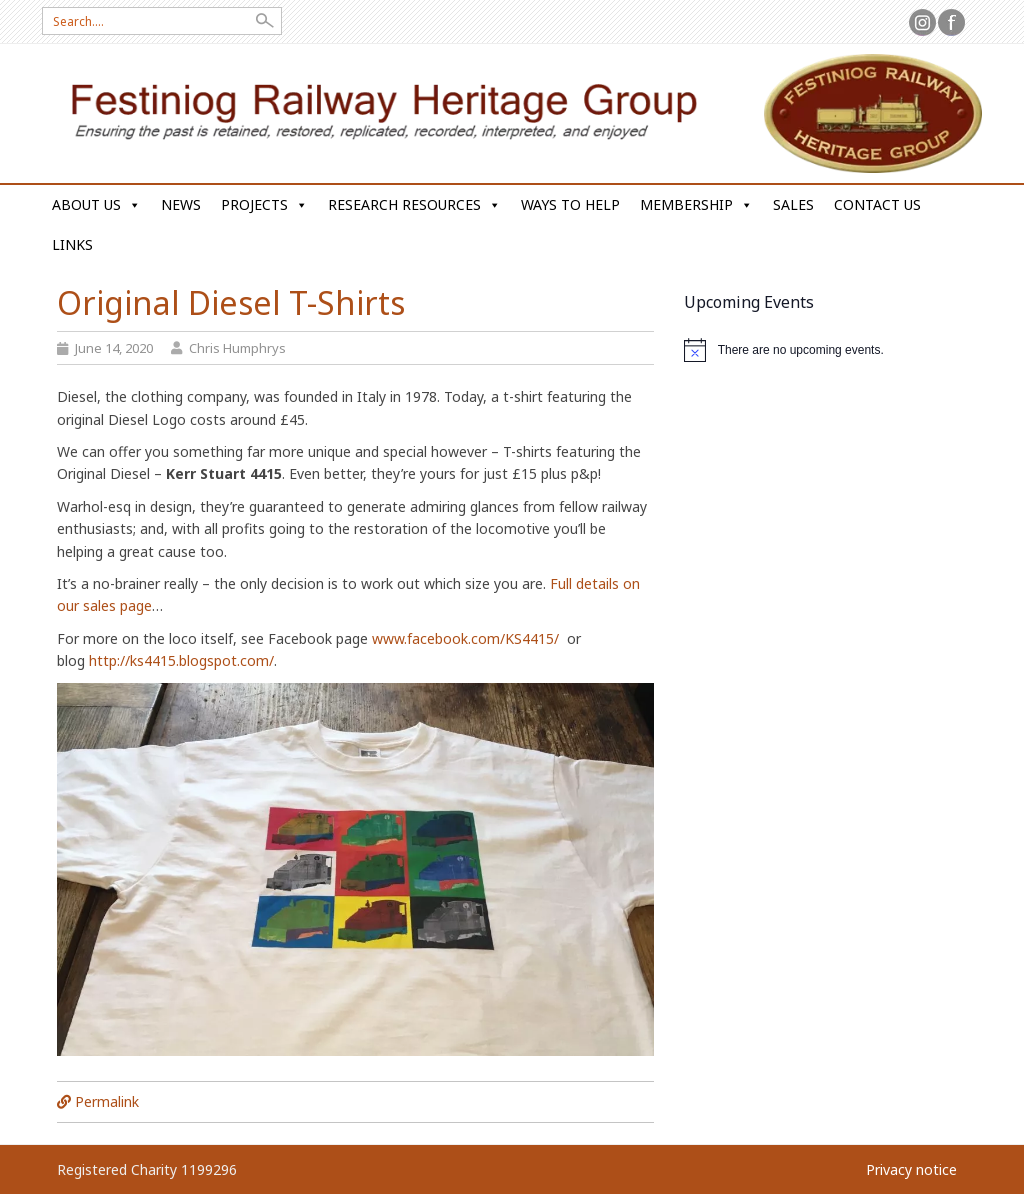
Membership (696, 204)
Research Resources (414, 204)
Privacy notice (911, 1169)
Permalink (107, 1101)
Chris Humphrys (237, 348)
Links (72, 244)
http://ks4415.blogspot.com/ (181, 660)
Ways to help (570, 204)
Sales (793, 204)
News (181, 204)
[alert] (825, 350)
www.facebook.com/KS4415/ (465, 638)
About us (96, 204)
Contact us (877, 204)
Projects (264, 204)
